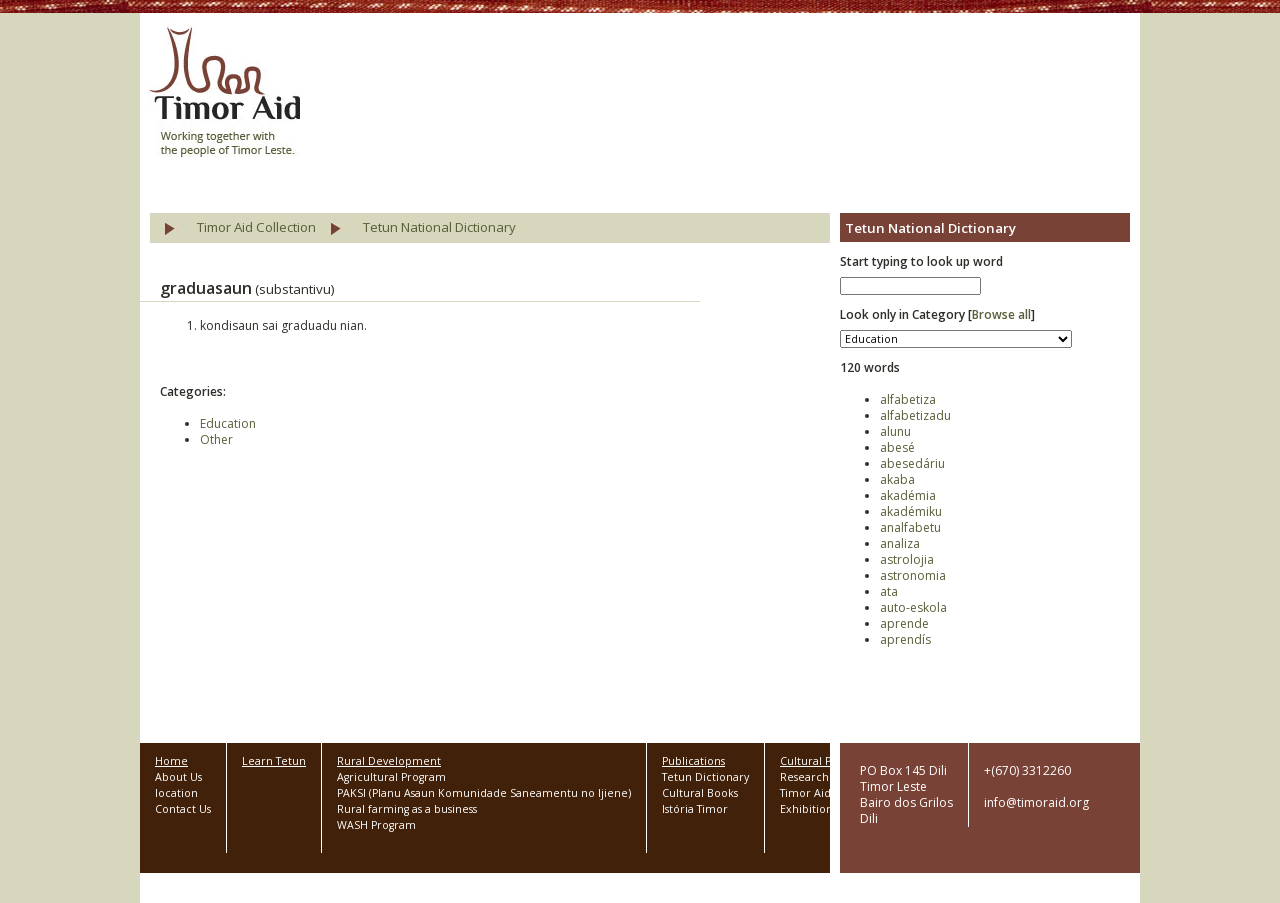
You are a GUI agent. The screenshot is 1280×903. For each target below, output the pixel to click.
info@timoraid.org (1036, 802)
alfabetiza (908, 399)
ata (889, 591)
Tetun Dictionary (705, 777)
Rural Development (389, 761)
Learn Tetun (274, 761)
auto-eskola (913, 607)
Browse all (1001, 314)
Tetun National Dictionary (439, 227)
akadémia (908, 495)
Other (216, 439)
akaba (897, 479)
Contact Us (183, 809)
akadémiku (911, 511)
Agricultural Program (391, 777)
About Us (178, 777)
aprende (904, 623)
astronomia (913, 575)
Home (171, 761)
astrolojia (907, 559)
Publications (693, 761)
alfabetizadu (915, 415)
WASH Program (376, 825)
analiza (900, 543)
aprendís (905, 639)
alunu (895, 431)
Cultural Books (700, 793)
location (176, 793)
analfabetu (910, 527)
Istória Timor (695, 809)
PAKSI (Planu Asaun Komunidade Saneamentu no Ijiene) (484, 793)
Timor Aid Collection (256, 227)
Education (228, 423)
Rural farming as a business (407, 809)
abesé (897, 447)
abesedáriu (912, 463)
